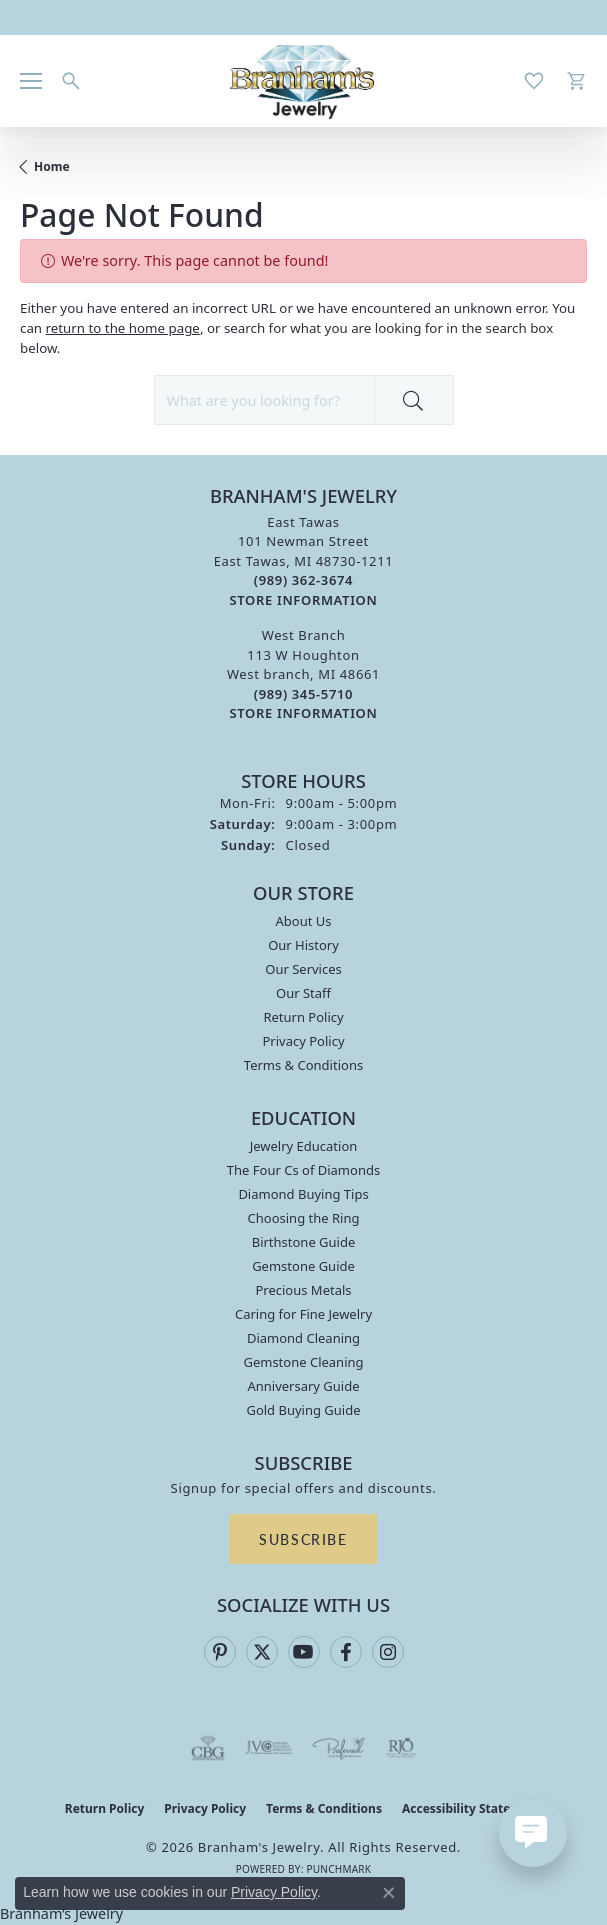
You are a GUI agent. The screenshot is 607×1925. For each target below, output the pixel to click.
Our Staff (303, 993)
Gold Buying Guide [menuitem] (303, 1410)
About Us (303, 921)
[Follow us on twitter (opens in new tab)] (262, 1652)
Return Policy (303, 1017)
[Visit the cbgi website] (208, 1748)
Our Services (303, 969)
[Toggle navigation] (31, 81)
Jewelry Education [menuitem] (304, 1146)
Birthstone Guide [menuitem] (304, 1242)
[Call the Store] (303, 580)
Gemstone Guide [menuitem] (303, 1266)
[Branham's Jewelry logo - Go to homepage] (303, 81)
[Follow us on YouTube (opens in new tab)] (304, 1652)
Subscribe (303, 1539)
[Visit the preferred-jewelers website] (339, 1748)
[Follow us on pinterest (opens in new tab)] (220, 1652)
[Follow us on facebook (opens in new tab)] (346, 1652)
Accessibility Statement (472, 1808)
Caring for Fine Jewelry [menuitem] (303, 1314)
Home (52, 166)
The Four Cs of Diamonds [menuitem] (303, 1170)
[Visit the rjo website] (401, 1748)
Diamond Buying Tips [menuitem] (303, 1194)
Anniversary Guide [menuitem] (303, 1386)
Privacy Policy (303, 1041)
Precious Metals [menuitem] (303, 1290)
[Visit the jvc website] (268, 1748)
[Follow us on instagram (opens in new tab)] (388, 1652)
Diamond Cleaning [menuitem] (303, 1338)
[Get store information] (304, 600)
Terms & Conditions (303, 1065)
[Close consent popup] (389, 1893)
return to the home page (123, 328)
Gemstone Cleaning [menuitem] (303, 1362)
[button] (71, 81)
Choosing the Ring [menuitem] (304, 1218)
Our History (303, 945)
